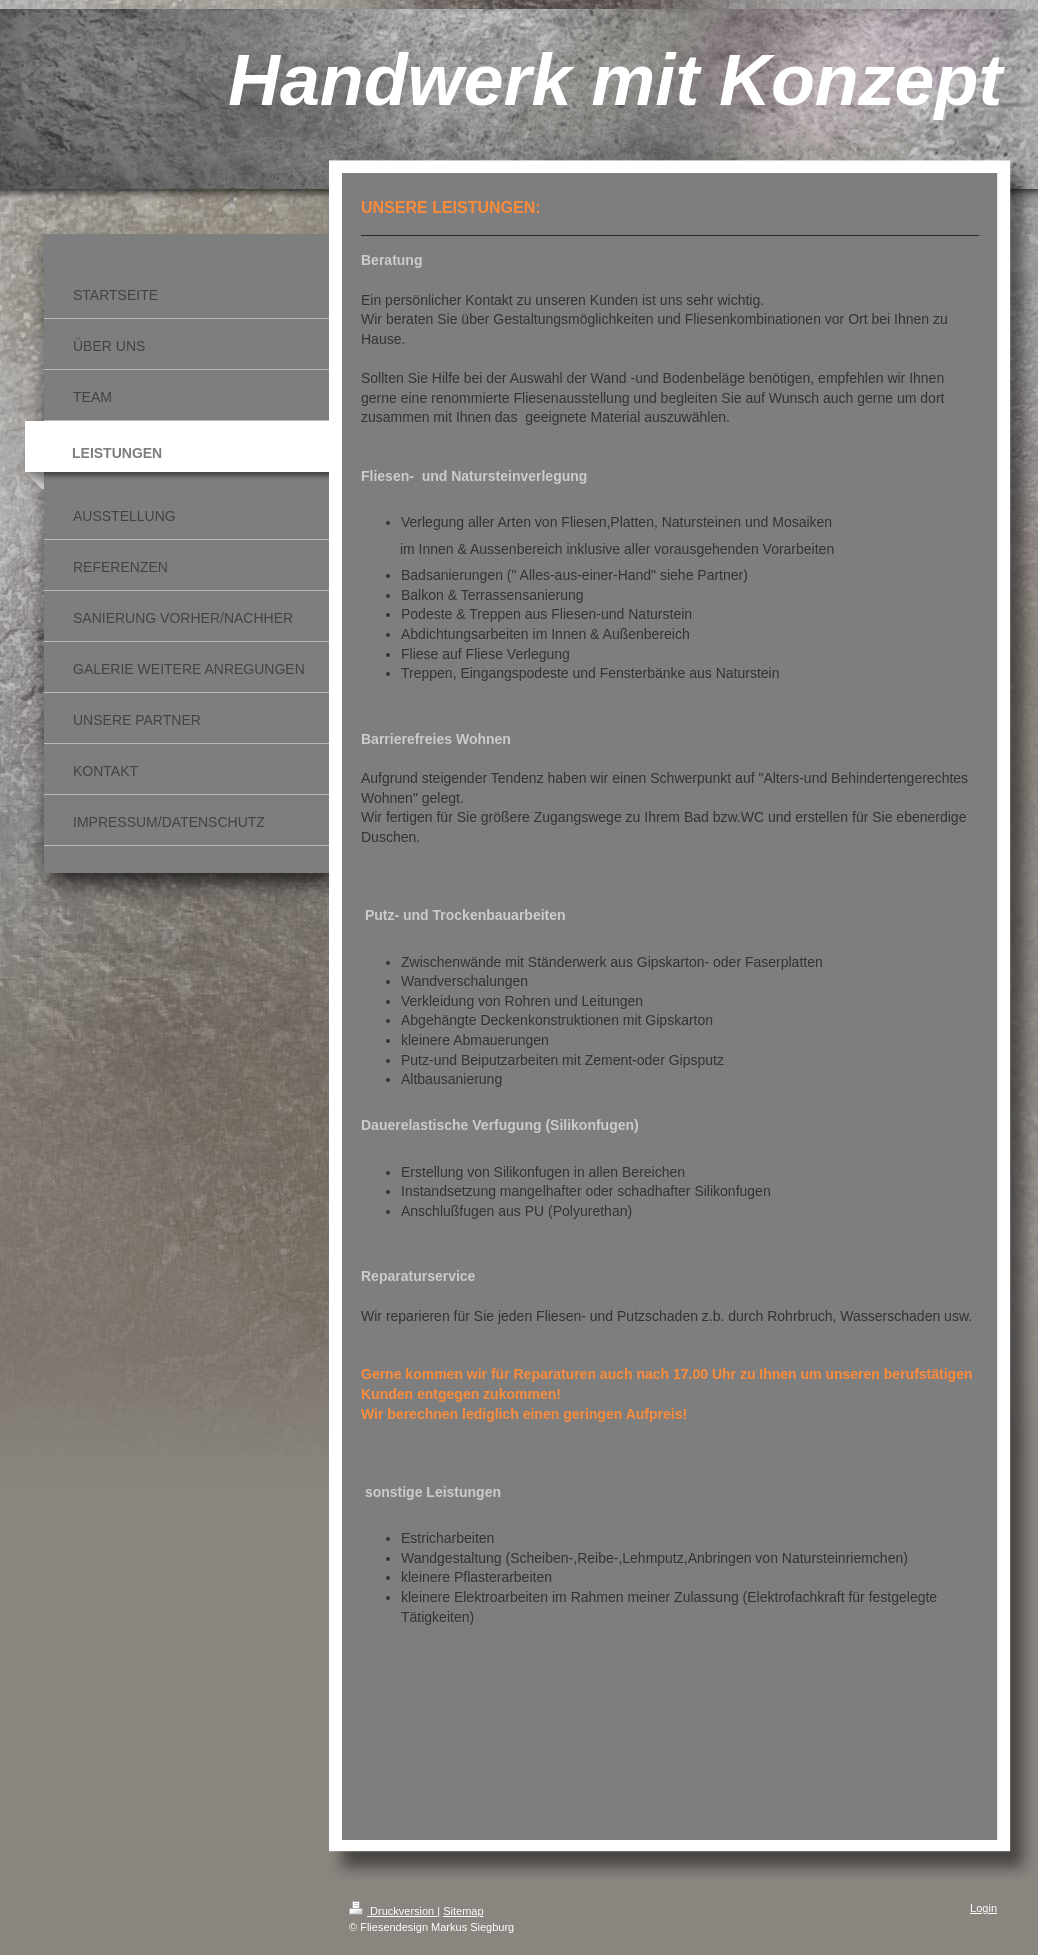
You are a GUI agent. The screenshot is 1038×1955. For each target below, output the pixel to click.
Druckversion (393, 1911)
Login (983, 1908)
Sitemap (463, 1911)
